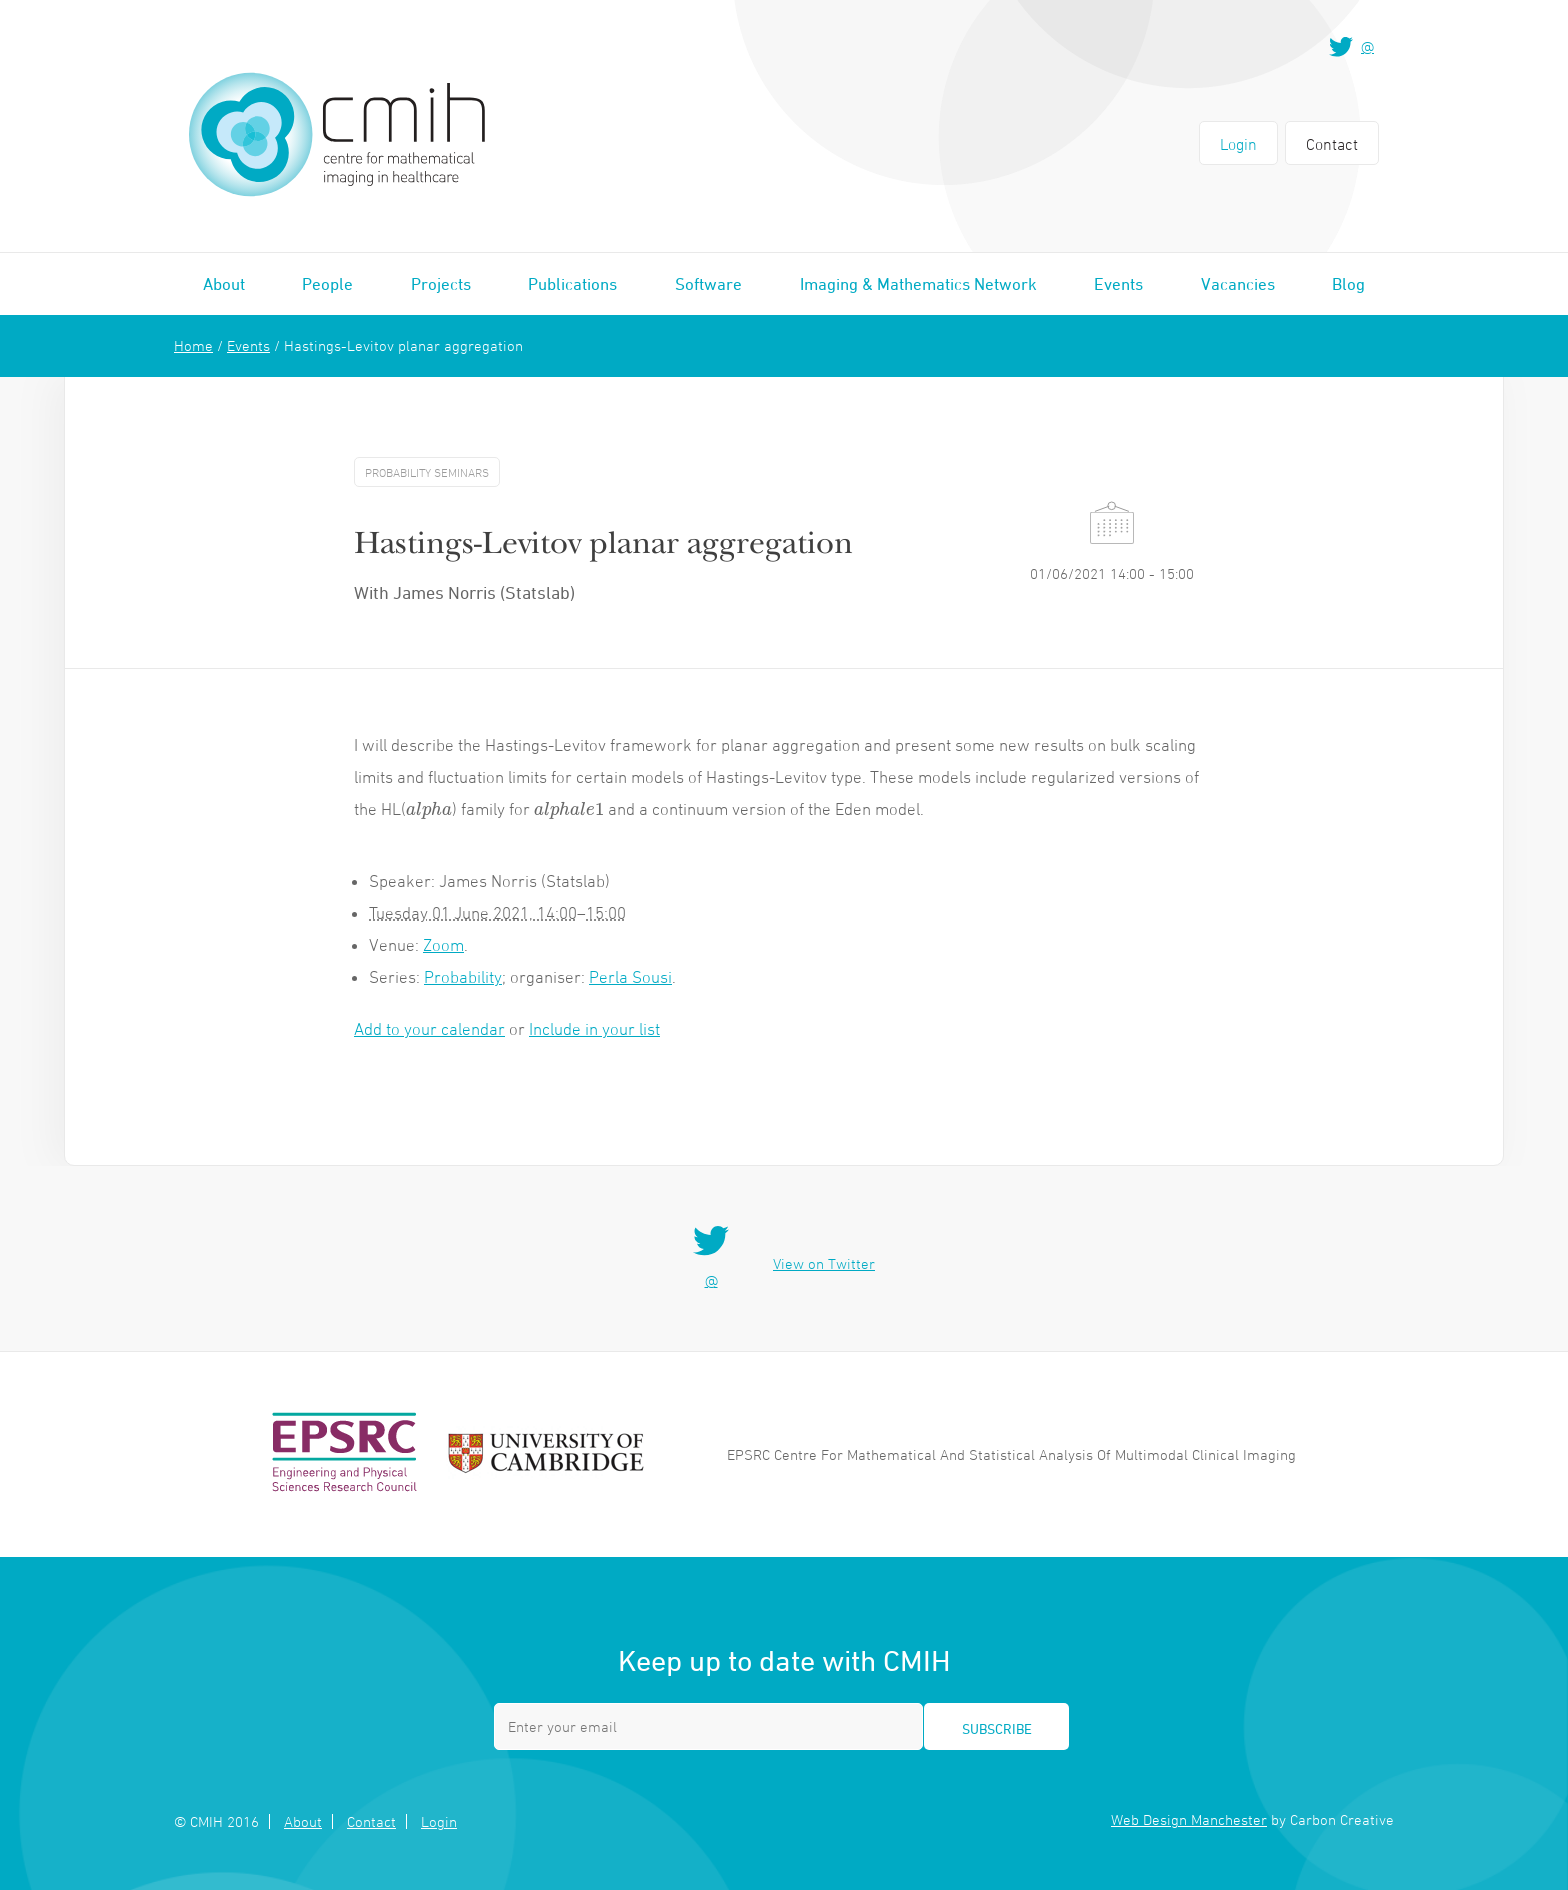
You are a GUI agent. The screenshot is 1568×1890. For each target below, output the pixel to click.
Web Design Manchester (1189, 1819)
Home (193, 345)
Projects (441, 284)
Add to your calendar (429, 1029)
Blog (1348, 284)
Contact (1332, 144)
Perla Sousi (630, 977)
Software (708, 284)
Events (1118, 284)
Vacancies (1238, 284)
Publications (572, 284)
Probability (463, 977)
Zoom (443, 945)
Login (1238, 144)
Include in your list (594, 1029)
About (224, 284)
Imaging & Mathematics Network (918, 284)
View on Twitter (824, 1263)
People (327, 284)
